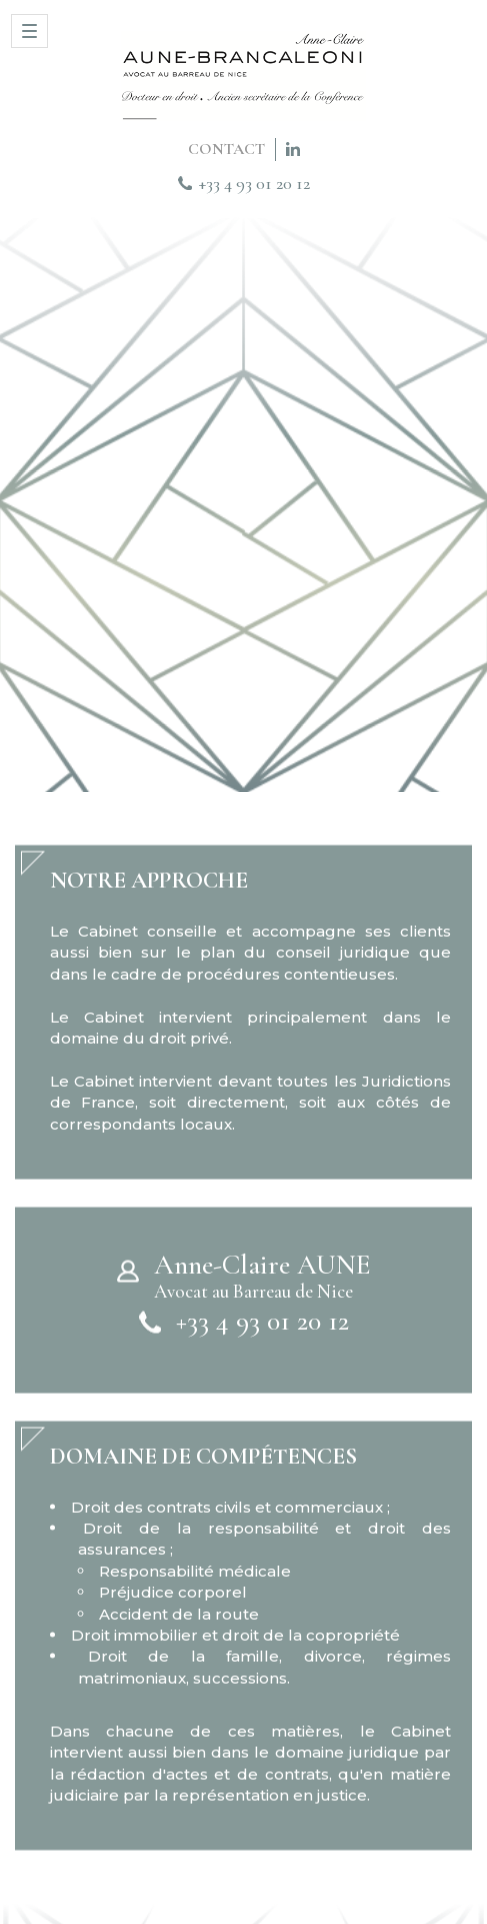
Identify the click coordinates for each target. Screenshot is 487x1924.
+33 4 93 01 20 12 (254, 183)
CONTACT (226, 149)
